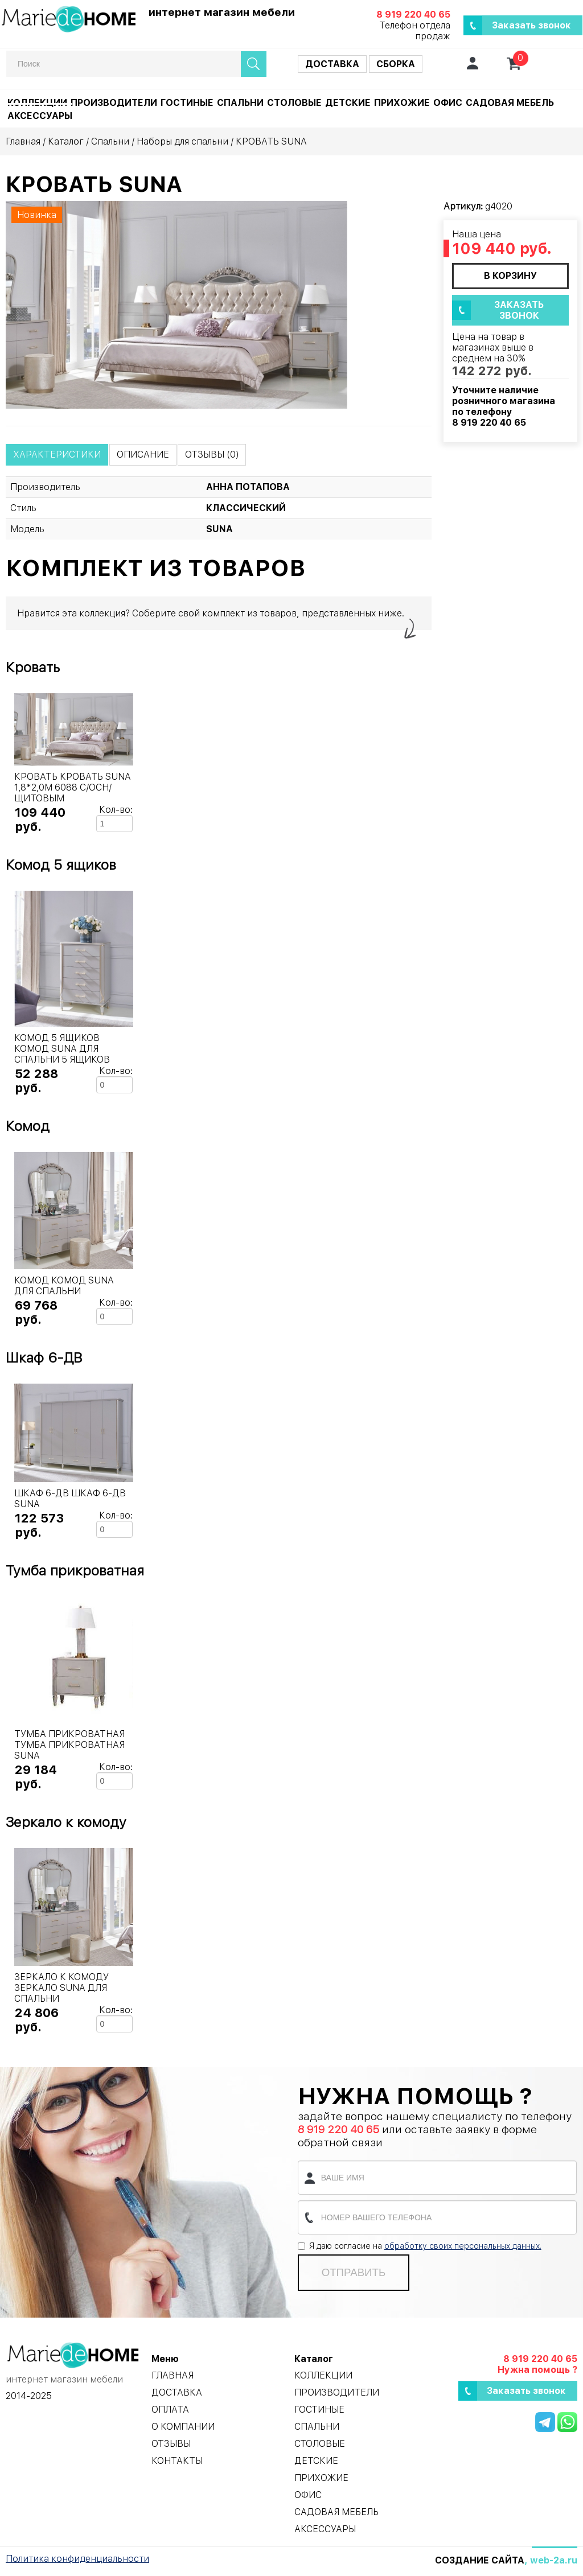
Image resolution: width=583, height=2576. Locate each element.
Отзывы (171, 2443)
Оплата (170, 2409)
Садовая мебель (510, 102)
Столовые (294, 102)
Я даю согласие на (419, 2245)
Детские (348, 102)
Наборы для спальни (182, 141)
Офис (447, 102)
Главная (23, 141)
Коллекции (37, 102)
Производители (114, 102)
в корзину (510, 275)
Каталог (66, 141)
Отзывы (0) (212, 454)
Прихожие (402, 102)
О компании (183, 2426)
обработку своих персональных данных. (462, 2245)
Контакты (177, 2460)
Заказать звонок (531, 25)
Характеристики (57, 454)
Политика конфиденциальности (77, 2558)
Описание (143, 454)
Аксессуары (39, 115)
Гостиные (187, 102)
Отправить (353, 2272)
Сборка (395, 64)
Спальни (240, 102)
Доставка (332, 64)
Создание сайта (479, 2560)
